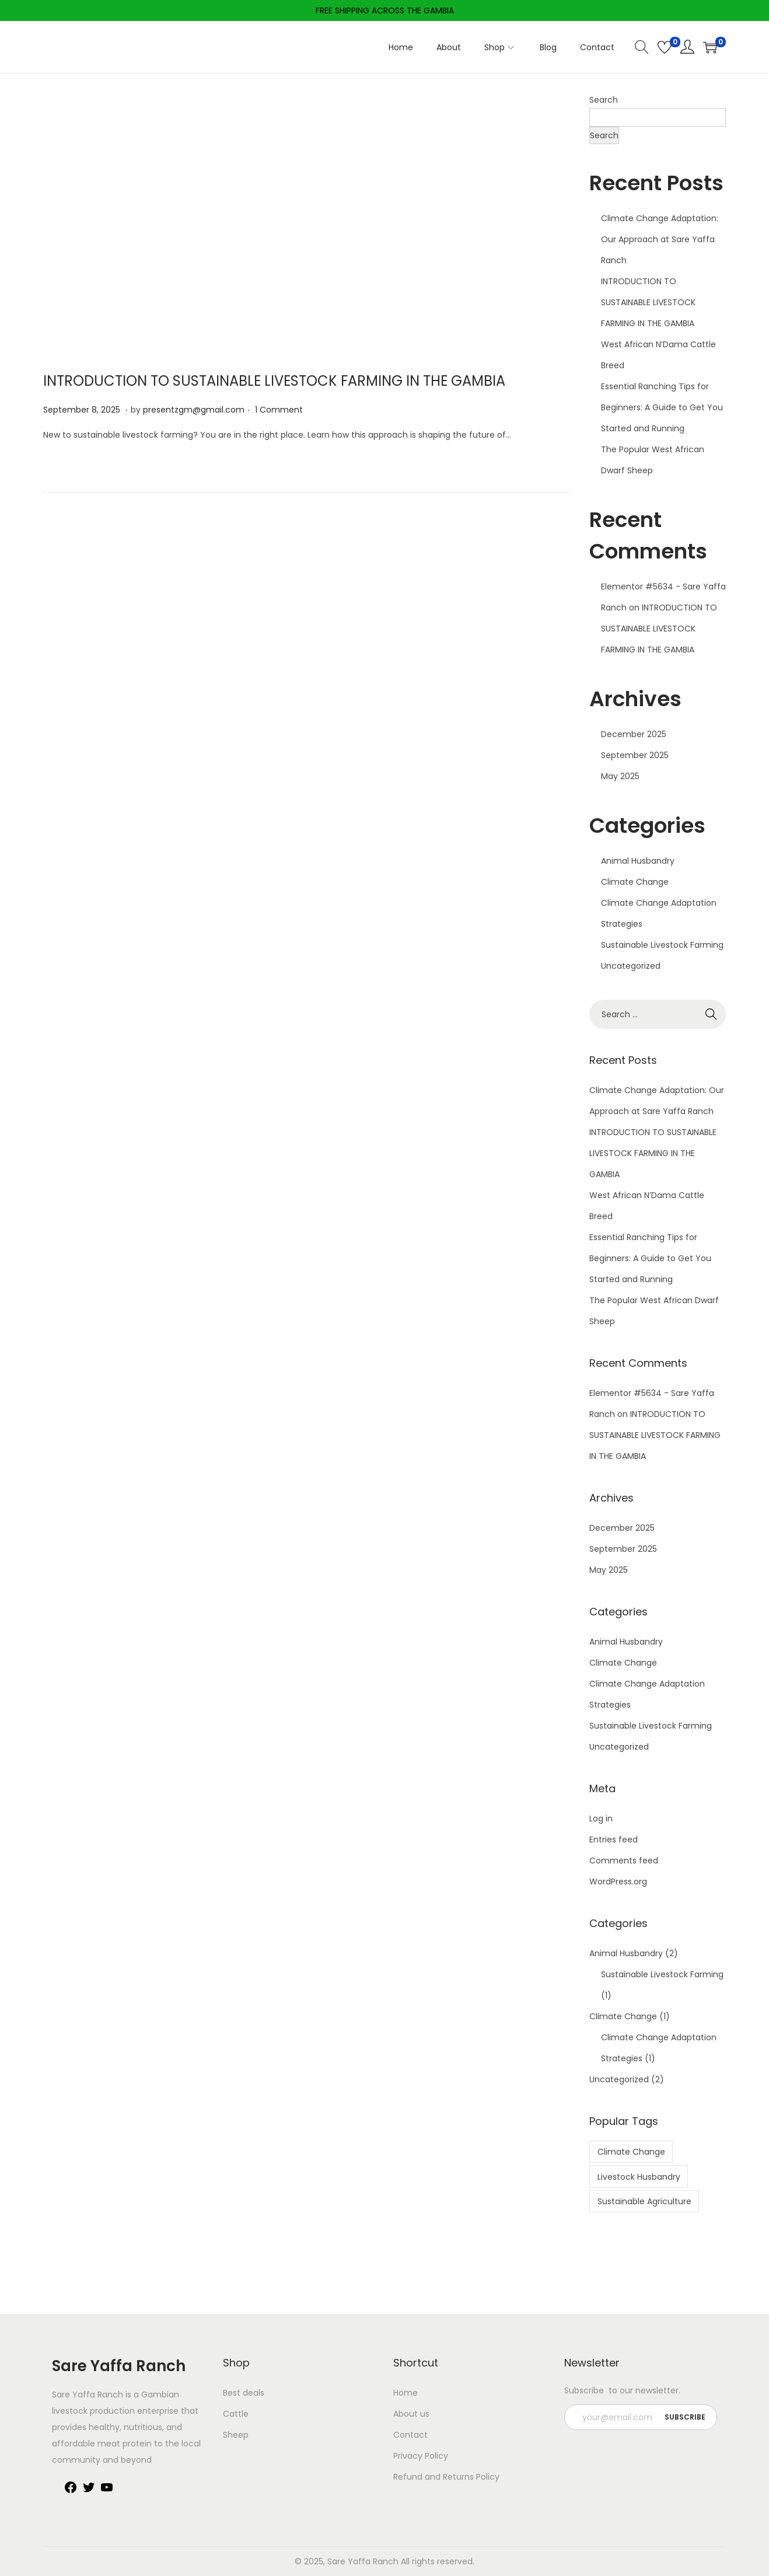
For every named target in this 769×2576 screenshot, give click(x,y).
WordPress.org (618, 1881)
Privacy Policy (420, 2456)
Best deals (243, 2393)
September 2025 (635, 755)
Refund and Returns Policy (446, 2477)
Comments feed (623, 1860)
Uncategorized (630, 966)
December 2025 (633, 734)
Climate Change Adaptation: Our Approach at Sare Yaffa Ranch (659, 239)
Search (603, 100)
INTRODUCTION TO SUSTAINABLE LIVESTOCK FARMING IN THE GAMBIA (274, 380)
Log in (601, 1818)
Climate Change (635, 882)
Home (405, 2393)
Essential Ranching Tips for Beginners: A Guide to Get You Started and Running (662, 407)
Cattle (236, 2414)
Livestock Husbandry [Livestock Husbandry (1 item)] (638, 2177)
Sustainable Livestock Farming (662, 945)
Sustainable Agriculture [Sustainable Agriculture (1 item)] (644, 2201)
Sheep (236, 2435)
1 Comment (279, 410)
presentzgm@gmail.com (193, 410)
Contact (410, 2435)
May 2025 (620, 776)
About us (411, 2414)
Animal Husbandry (637, 861)
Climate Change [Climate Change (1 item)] (631, 2152)
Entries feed (613, 1839)
